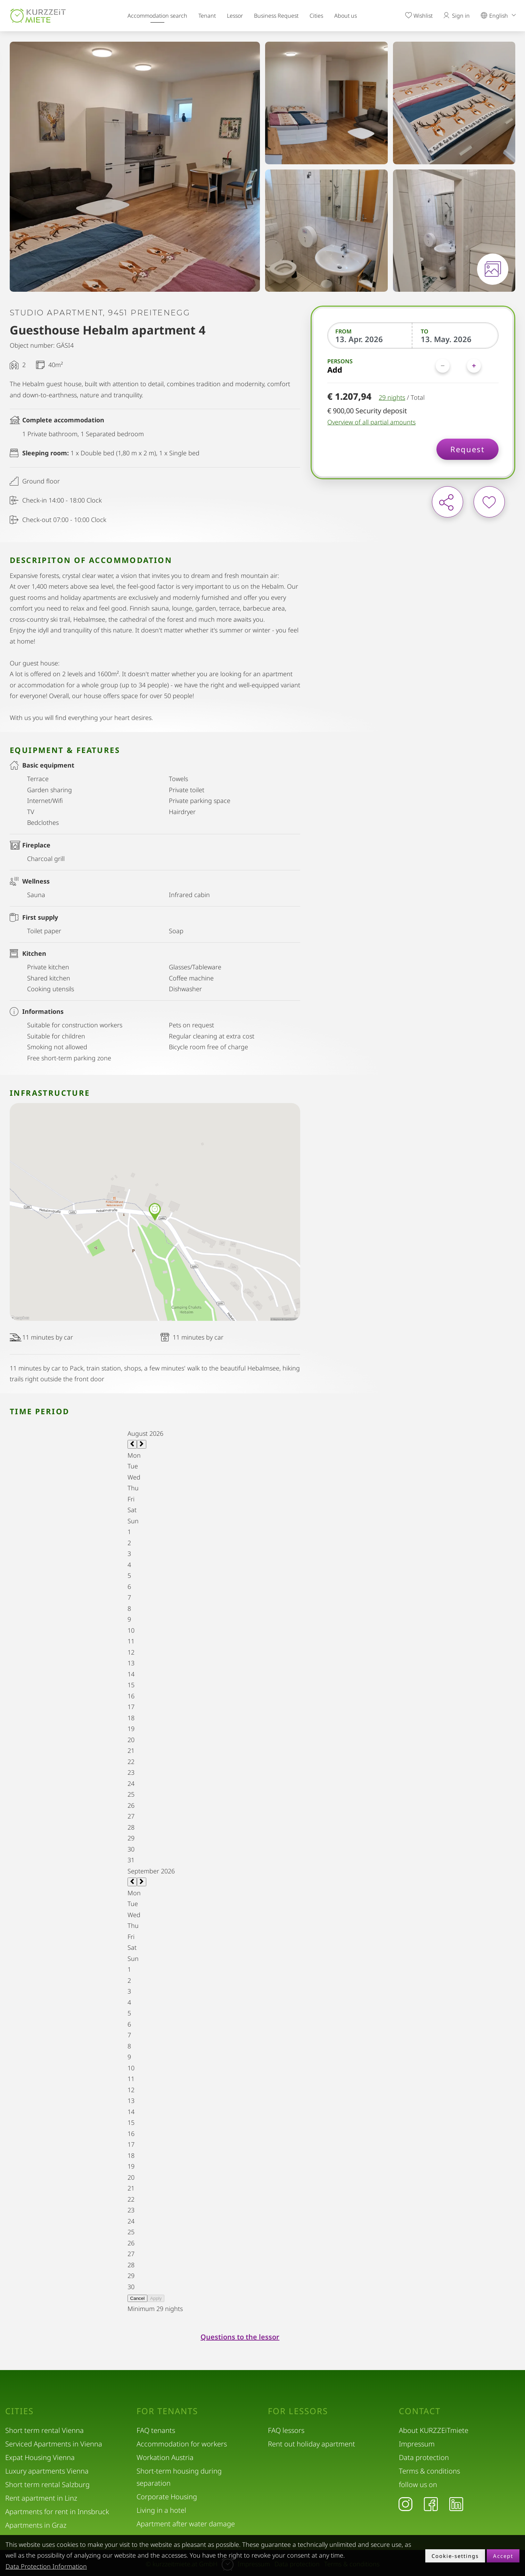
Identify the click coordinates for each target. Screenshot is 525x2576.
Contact (420, 2411)
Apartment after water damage (186, 2523)
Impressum (417, 2444)
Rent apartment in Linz (41, 2498)
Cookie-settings (455, 2555)
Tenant (207, 15)
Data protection (424, 2457)
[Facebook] (430, 2503)
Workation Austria (165, 2457)
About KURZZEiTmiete (433, 2430)
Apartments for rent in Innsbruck (57, 2511)
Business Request (276, 15)
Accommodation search (157, 15)
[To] (456, 339)
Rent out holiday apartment (311, 2444)
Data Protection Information (46, 2566)
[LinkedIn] (456, 2503)
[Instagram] (405, 2503)
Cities (316, 15)
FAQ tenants (156, 2430)
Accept (503, 2555)
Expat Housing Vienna (40, 2457)
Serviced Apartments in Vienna (53, 2444)
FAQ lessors (286, 2430)
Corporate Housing (167, 2496)
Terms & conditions (429, 2471)
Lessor (235, 15)
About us (345, 15)
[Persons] (458, 365)
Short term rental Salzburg (47, 2484)
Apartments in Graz (35, 2525)
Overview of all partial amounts (371, 422)
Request (467, 449)
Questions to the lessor (239, 2337)
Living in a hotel (161, 2510)
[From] (370, 339)
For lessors (298, 2411)
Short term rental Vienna (44, 2430)
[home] (38, 15)
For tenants (167, 2411)
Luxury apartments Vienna (47, 2471)
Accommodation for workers (182, 2444)
